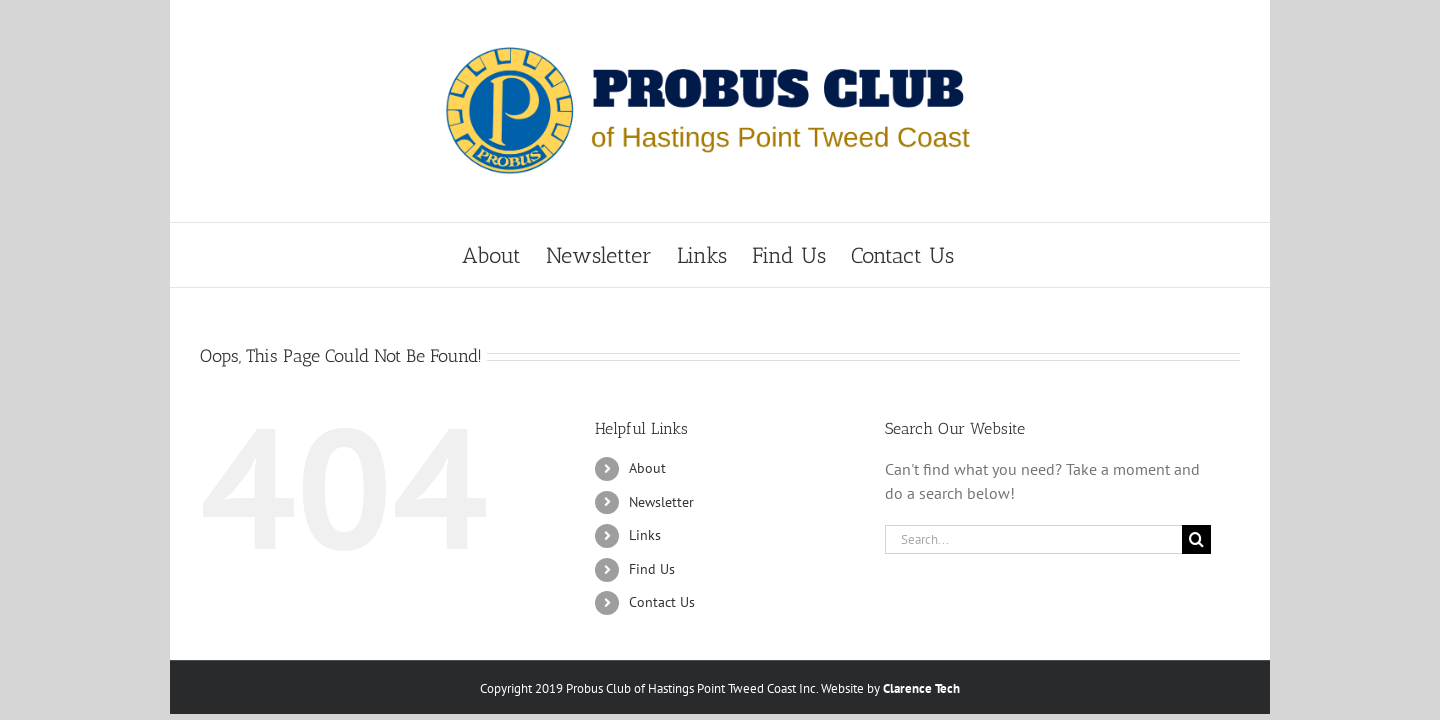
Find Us (652, 569)
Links (645, 535)
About (647, 468)
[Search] (1196, 539)
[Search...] (1034, 539)
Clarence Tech (921, 688)
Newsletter (661, 502)
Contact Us (662, 602)
